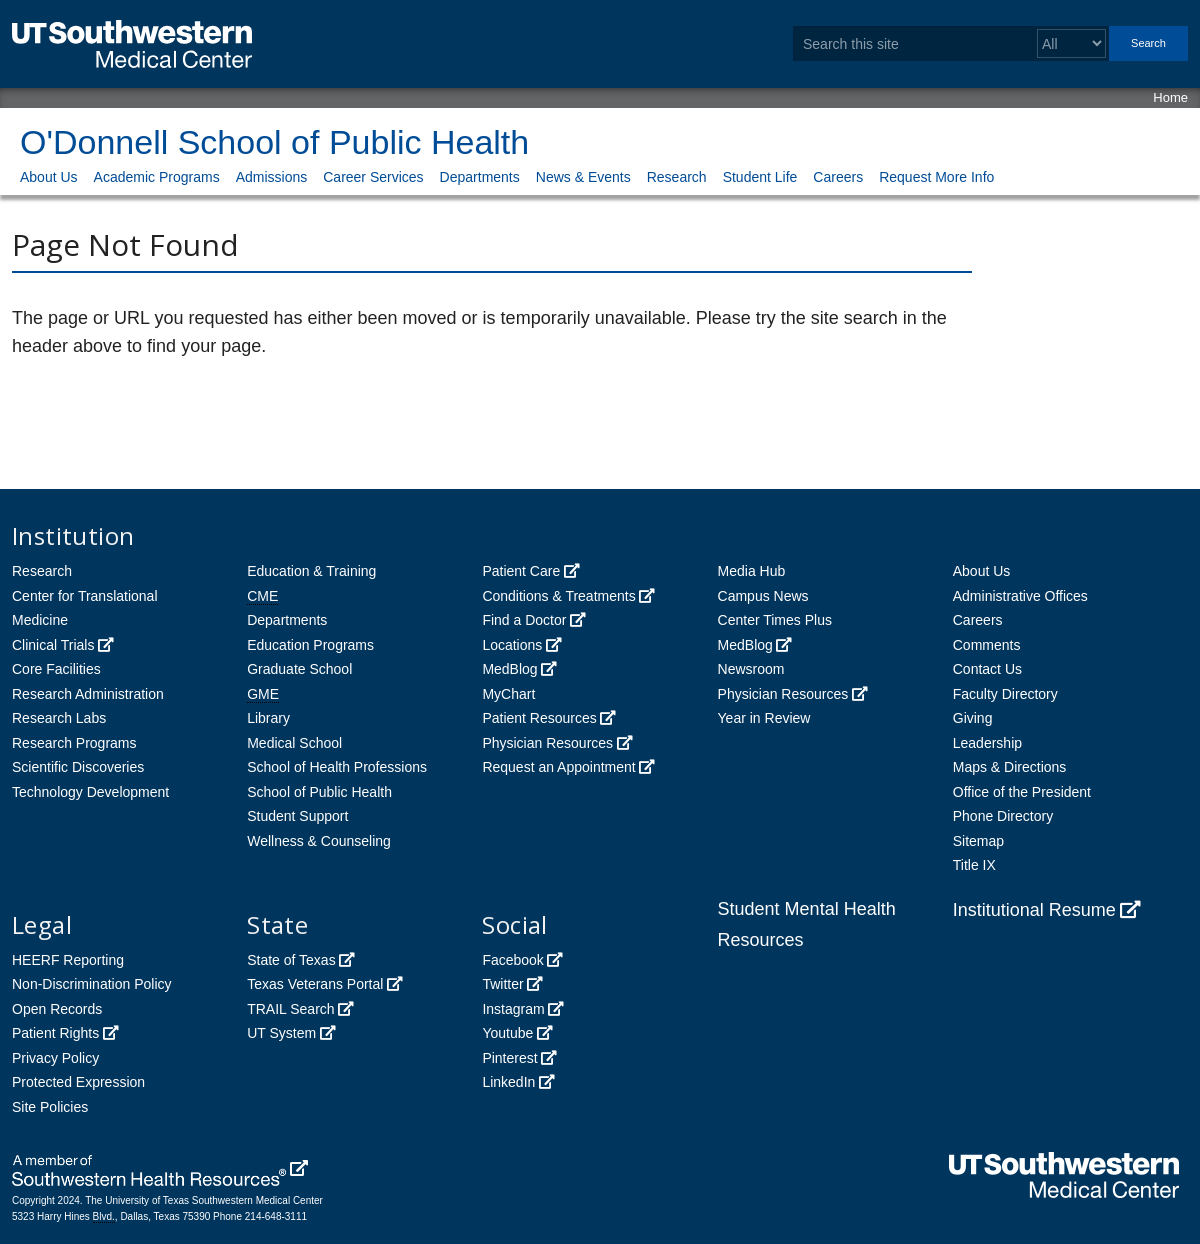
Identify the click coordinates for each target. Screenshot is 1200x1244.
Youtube (507, 1033)
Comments (987, 645)
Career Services (373, 177)
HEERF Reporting (68, 960)
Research (677, 177)
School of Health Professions (337, 767)
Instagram (513, 1009)
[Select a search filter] (1071, 43)
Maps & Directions (1010, 767)
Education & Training (311, 571)
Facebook (512, 960)
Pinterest (509, 1058)
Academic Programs (157, 177)
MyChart (508, 694)
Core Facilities (56, 669)
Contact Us (987, 669)
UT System (281, 1033)
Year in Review (764, 718)
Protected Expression (78, 1082)
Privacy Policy (55, 1058)
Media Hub (752, 571)
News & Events (583, 177)
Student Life (760, 177)
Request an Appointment (558, 767)
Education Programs (310, 645)
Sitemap (978, 841)
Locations (512, 645)
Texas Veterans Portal (315, 984)
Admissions (272, 177)
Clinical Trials (53, 645)
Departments (480, 177)
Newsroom (751, 669)
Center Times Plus (775, 620)
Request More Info (936, 177)
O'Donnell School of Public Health (274, 142)
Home (1170, 97)
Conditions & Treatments (558, 596)
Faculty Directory (1005, 694)
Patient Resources (539, 718)
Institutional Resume (1034, 910)
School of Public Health (319, 792)
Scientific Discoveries (78, 767)
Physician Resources (547, 743)
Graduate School (299, 669)
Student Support (297, 816)
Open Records (57, 1009)
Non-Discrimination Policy (92, 984)
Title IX (974, 865)
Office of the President (1022, 792)
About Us (49, 177)
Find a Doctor (524, 620)
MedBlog (509, 669)
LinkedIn (508, 1082)
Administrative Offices (1020, 596)
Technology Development (90, 792)
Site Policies (50, 1107)
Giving (973, 718)
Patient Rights (55, 1033)
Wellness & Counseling (319, 841)
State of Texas (291, 960)
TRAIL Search (290, 1009)
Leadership (987, 743)
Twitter (502, 984)
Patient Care (521, 571)
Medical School (294, 743)
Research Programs (74, 743)
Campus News (763, 596)
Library (268, 718)
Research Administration (88, 694)
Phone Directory (1003, 816)
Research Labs (59, 718)
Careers (838, 177)
